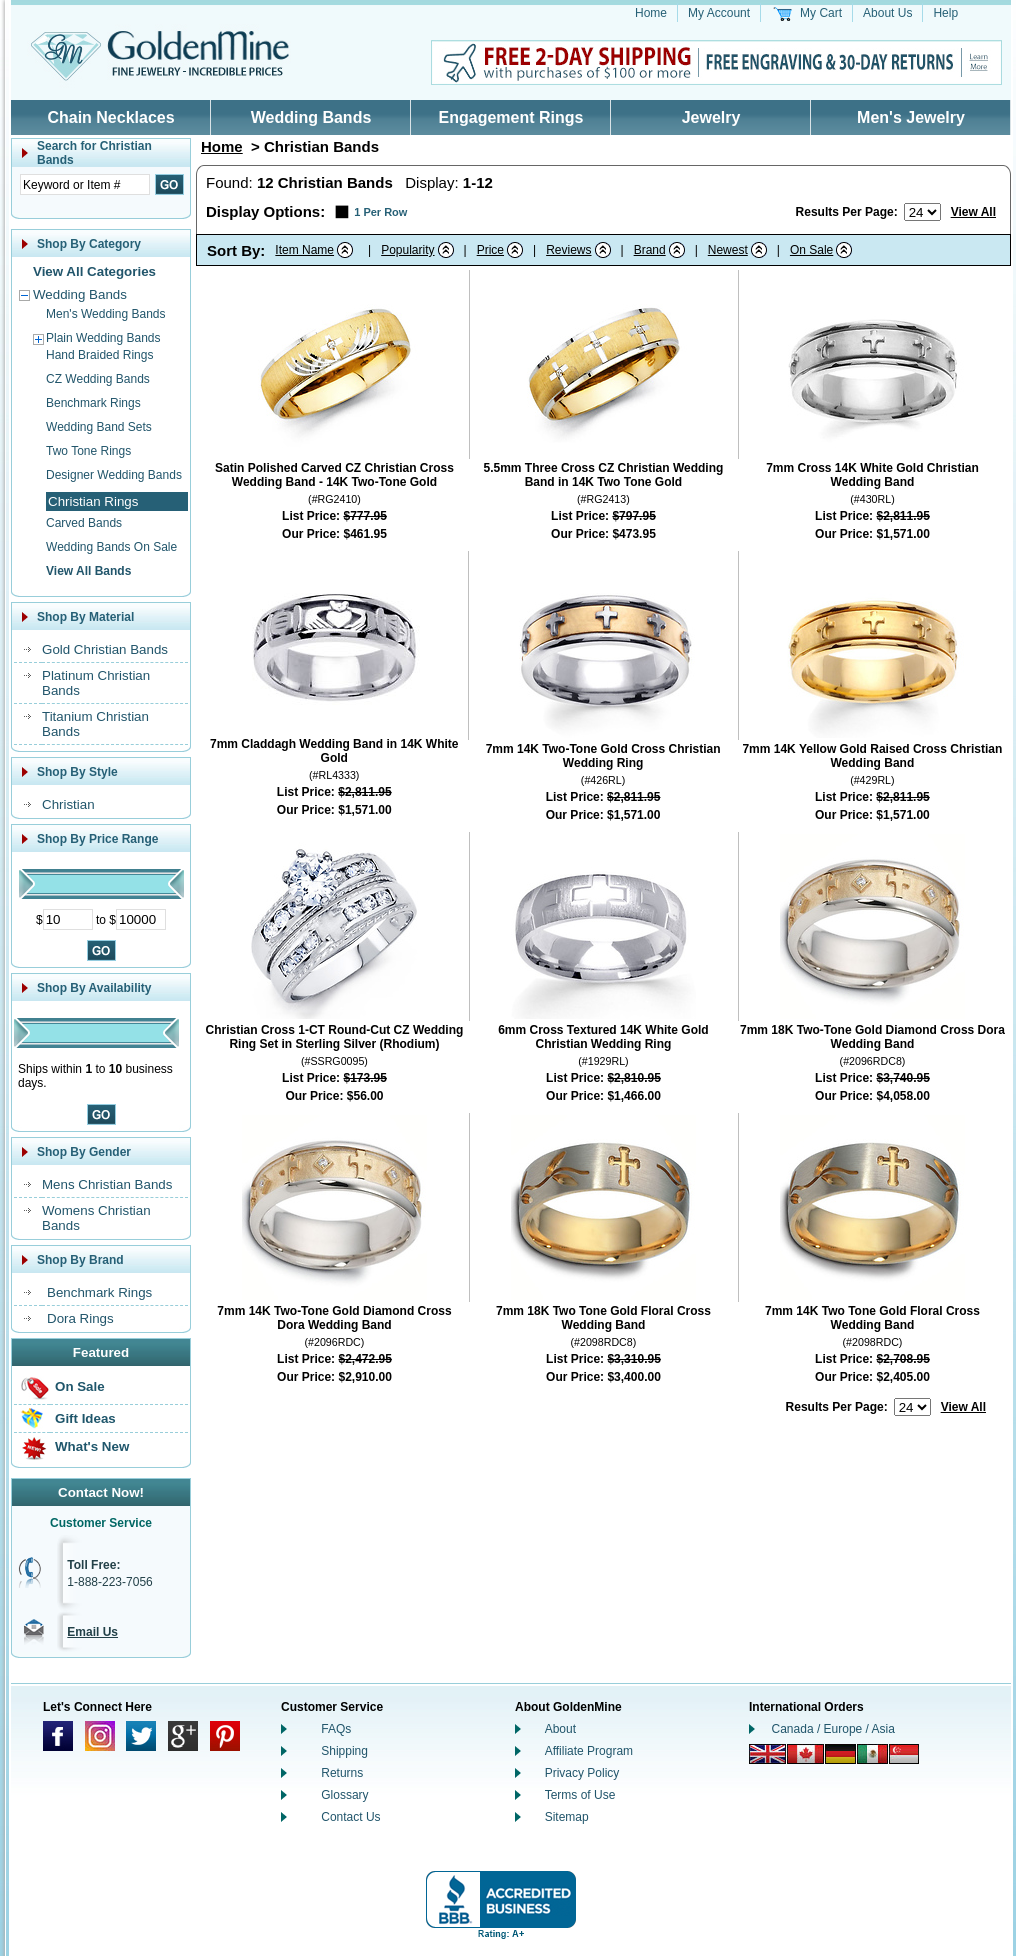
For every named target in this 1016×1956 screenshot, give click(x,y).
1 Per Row (380, 212)
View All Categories (94, 271)
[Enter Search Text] (85, 184)
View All (973, 212)
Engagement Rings (511, 117)
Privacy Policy (582, 1773)
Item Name (304, 250)
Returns (342, 1773)
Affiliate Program (589, 1751)
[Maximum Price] (141, 919)
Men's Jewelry (911, 117)
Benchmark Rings (93, 403)
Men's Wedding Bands (105, 314)
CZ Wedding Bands (98, 379)
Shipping (344, 1751)
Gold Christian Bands (105, 649)
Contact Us (350, 1817)
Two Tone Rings (88, 451)
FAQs (336, 1729)
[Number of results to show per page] (922, 212)
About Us (887, 13)
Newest (728, 250)
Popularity (407, 250)
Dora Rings (80, 1318)
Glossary (344, 1795)
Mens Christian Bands (107, 1184)
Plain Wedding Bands (103, 338)
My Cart (821, 13)
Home (651, 13)
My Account (719, 13)
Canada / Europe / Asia (833, 1729)
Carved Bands (84, 523)
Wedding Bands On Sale (111, 547)
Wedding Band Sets (99, 427)
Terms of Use (580, 1795)
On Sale (80, 1386)
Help (945, 13)
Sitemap (567, 1817)
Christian (68, 804)
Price (490, 250)
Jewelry (711, 117)
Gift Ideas (85, 1418)
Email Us (92, 1632)
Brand (650, 250)
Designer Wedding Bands (114, 475)
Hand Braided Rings (99, 355)
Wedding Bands (311, 117)
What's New (92, 1446)
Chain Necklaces (110, 117)
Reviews (568, 250)
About (560, 1729)
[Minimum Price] (68, 919)
